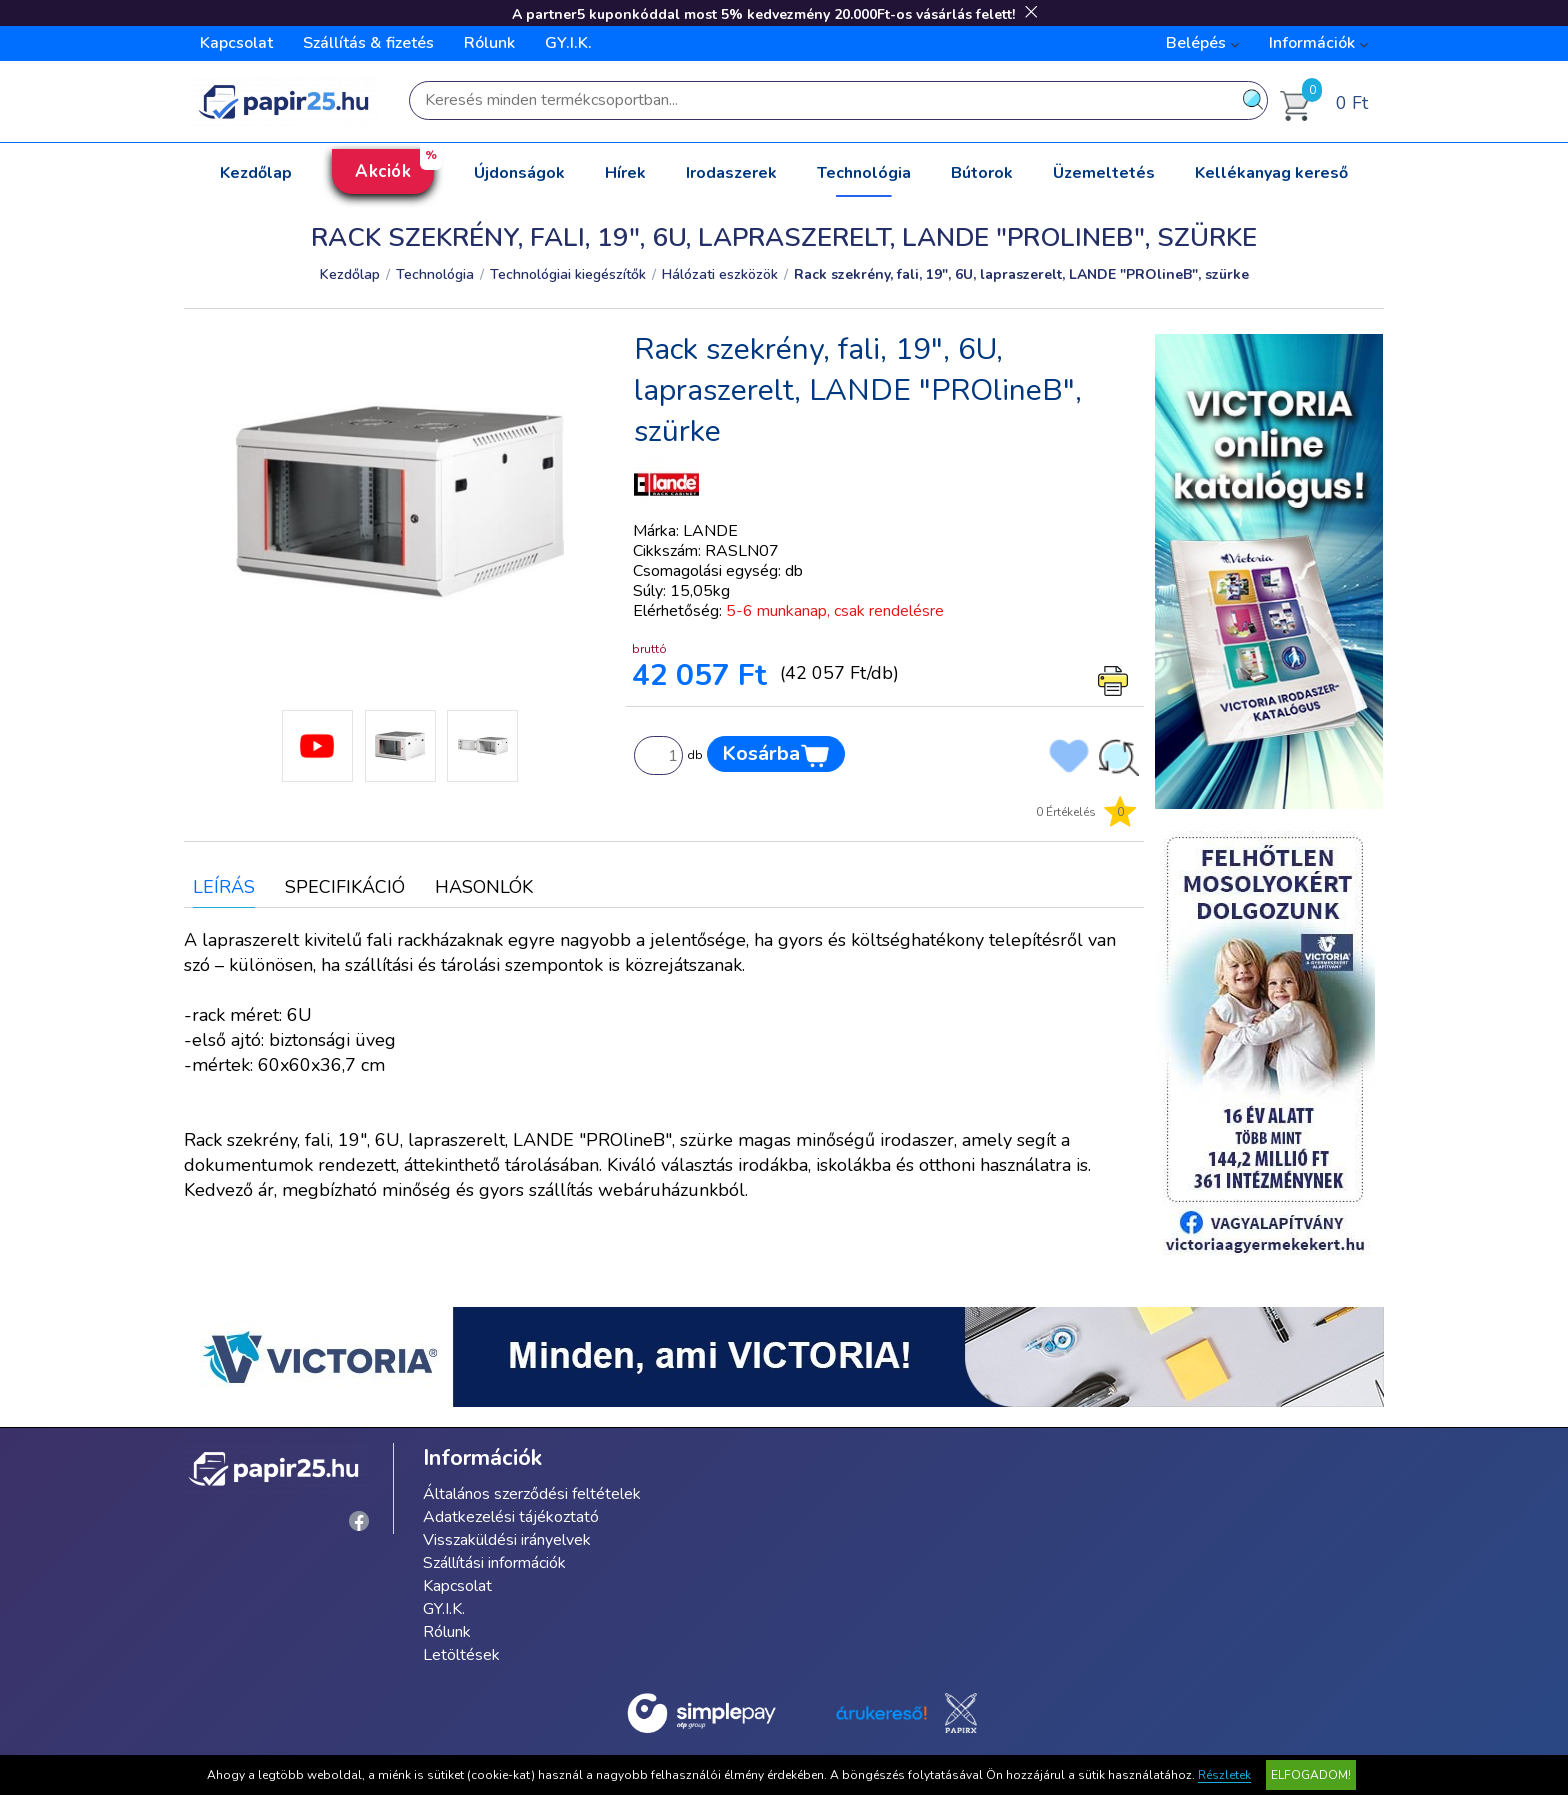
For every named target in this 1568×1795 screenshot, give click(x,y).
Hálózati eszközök (720, 274)
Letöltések (461, 1655)
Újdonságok (519, 173)
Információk (1312, 43)
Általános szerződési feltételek (532, 1494)
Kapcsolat (236, 43)
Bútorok (982, 173)
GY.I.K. (568, 43)
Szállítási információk (494, 1563)
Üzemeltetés (1104, 173)
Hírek (625, 173)
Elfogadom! (1311, 1775)
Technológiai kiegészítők (568, 274)
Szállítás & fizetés (368, 43)
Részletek (1224, 1775)
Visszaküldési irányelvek (507, 1540)
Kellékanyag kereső (1271, 173)
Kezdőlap (256, 173)
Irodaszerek (731, 173)
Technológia (864, 173)
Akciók (383, 171)
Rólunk (489, 43)
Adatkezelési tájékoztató (511, 1517)
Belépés (1196, 43)
